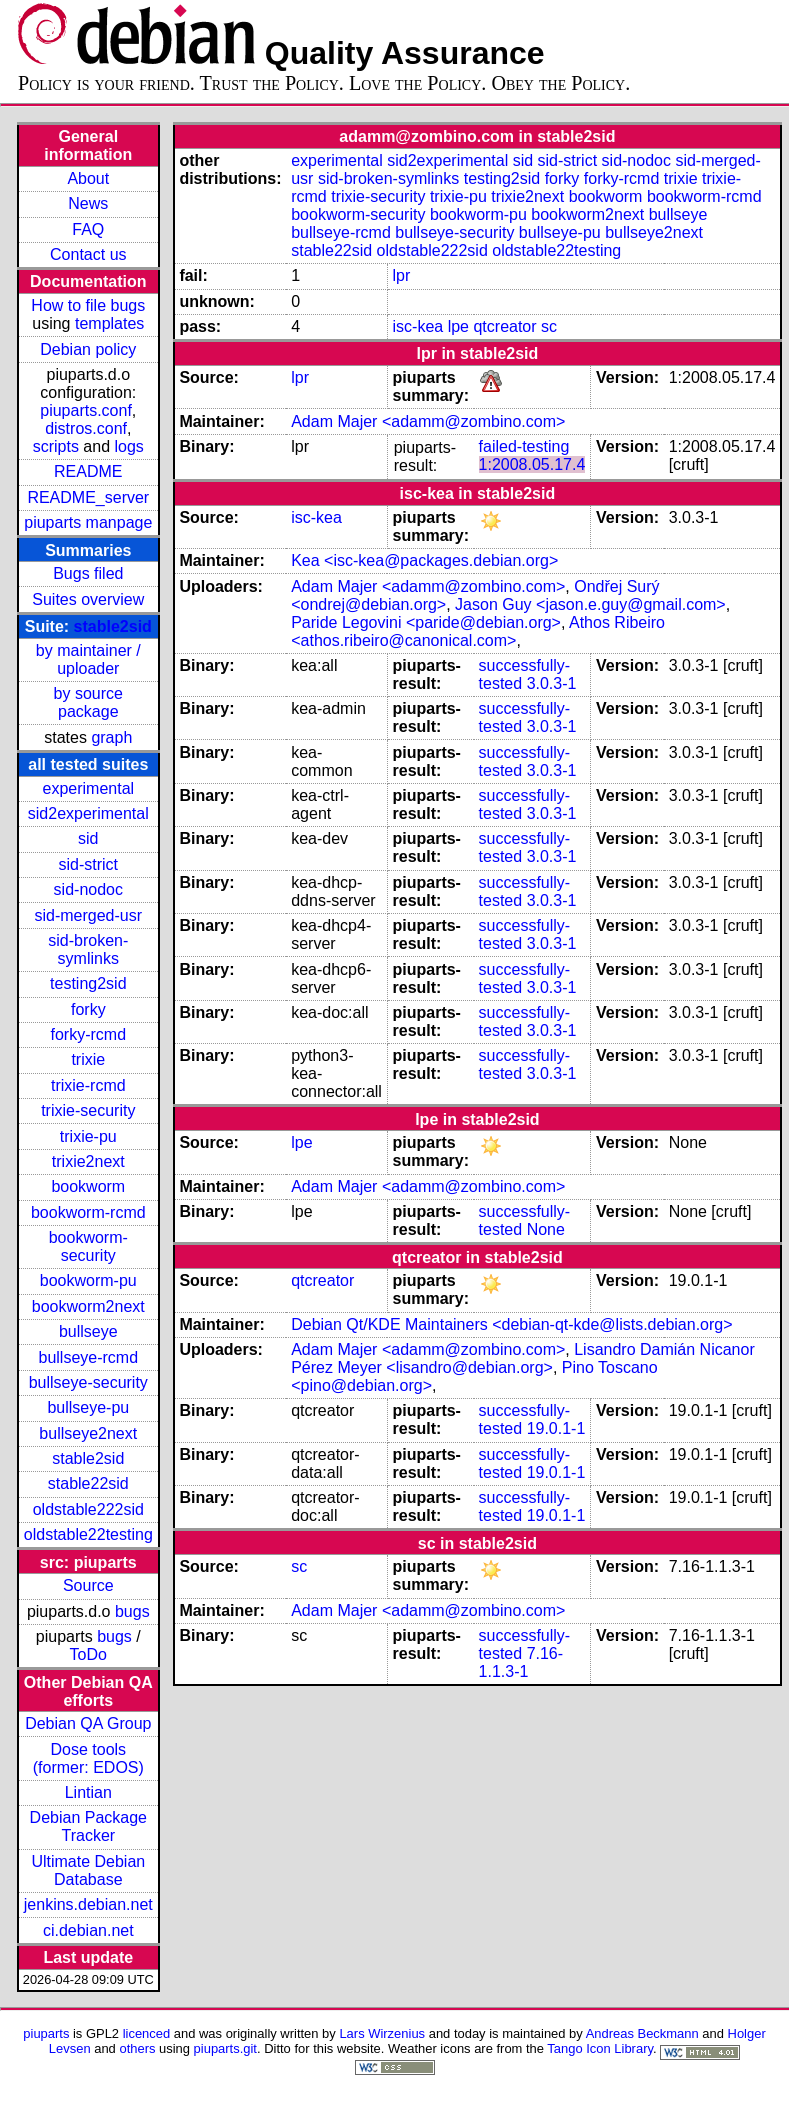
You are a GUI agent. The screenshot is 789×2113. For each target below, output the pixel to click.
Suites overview (88, 599)
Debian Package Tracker (88, 1826)
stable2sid (113, 626)
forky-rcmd (89, 1034)
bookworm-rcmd (88, 1212)
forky (88, 1009)
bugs (132, 1611)
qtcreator (504, 326)
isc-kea (418, 326)
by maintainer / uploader (88, 659)
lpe (458, 326)
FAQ (88, 229)
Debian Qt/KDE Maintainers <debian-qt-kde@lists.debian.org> (511, 1324)
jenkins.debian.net (88, 1904)
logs (129, 446)
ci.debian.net (88, 1930)
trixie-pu (88, 1136)
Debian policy (88, 349)
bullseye (88, 1331)
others (137, 2048)
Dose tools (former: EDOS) (88, 1758)
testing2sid (88, 983)
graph (111, 737)
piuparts (46, 2033)
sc (549, 326)
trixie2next (88, 1161)
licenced (147, 2033)
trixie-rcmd (88, 1085)
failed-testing (524, 446)
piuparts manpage (88, 522)
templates (109, 323)
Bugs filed (88, 573)
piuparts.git (225, 2048)
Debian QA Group (88, 1723)
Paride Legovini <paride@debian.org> (426, 622)
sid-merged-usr (88, 915)
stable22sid (88, 1483)
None (546, 1229)
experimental (88, 788)
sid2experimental (88, 813)
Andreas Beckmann (642, 2033)
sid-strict (89, 864)
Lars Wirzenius (382, 2033)
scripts (56, 446)
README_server (88, 497)
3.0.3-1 (552, 683)
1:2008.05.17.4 (532, 464)
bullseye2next (88, 1433)
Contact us (88, 254)
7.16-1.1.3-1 (521, 1662)
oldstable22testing (88, 1534)
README (88, 471)
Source (88, 1585)
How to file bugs (88, 305)
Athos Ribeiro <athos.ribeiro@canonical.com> (478, 631)
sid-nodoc (88, 889)
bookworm (88, 1186)
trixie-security (88, 1110)
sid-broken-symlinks (88, 949)
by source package (88, 702)
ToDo (88, 1654)
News (88, 203)
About (88, 178)
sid (88, 838)
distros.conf (86, 428)
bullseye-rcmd (88, 1357)
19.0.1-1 (556, 1428)
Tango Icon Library (600, 2048)
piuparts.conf (86, 410)
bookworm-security (88, 1246)
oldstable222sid (88, 1509)
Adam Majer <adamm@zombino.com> (428, 421)
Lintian (88, 1792)
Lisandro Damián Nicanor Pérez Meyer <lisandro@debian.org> (523, 1358)
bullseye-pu (88, 1407)
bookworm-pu (88, 1280)
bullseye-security (88, 1382)
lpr (402, 275)
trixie (88, 1059)
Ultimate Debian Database (88, 1870)
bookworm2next (88, 1306)
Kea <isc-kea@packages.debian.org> (424, 560)
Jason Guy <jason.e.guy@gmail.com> (590, 604)
